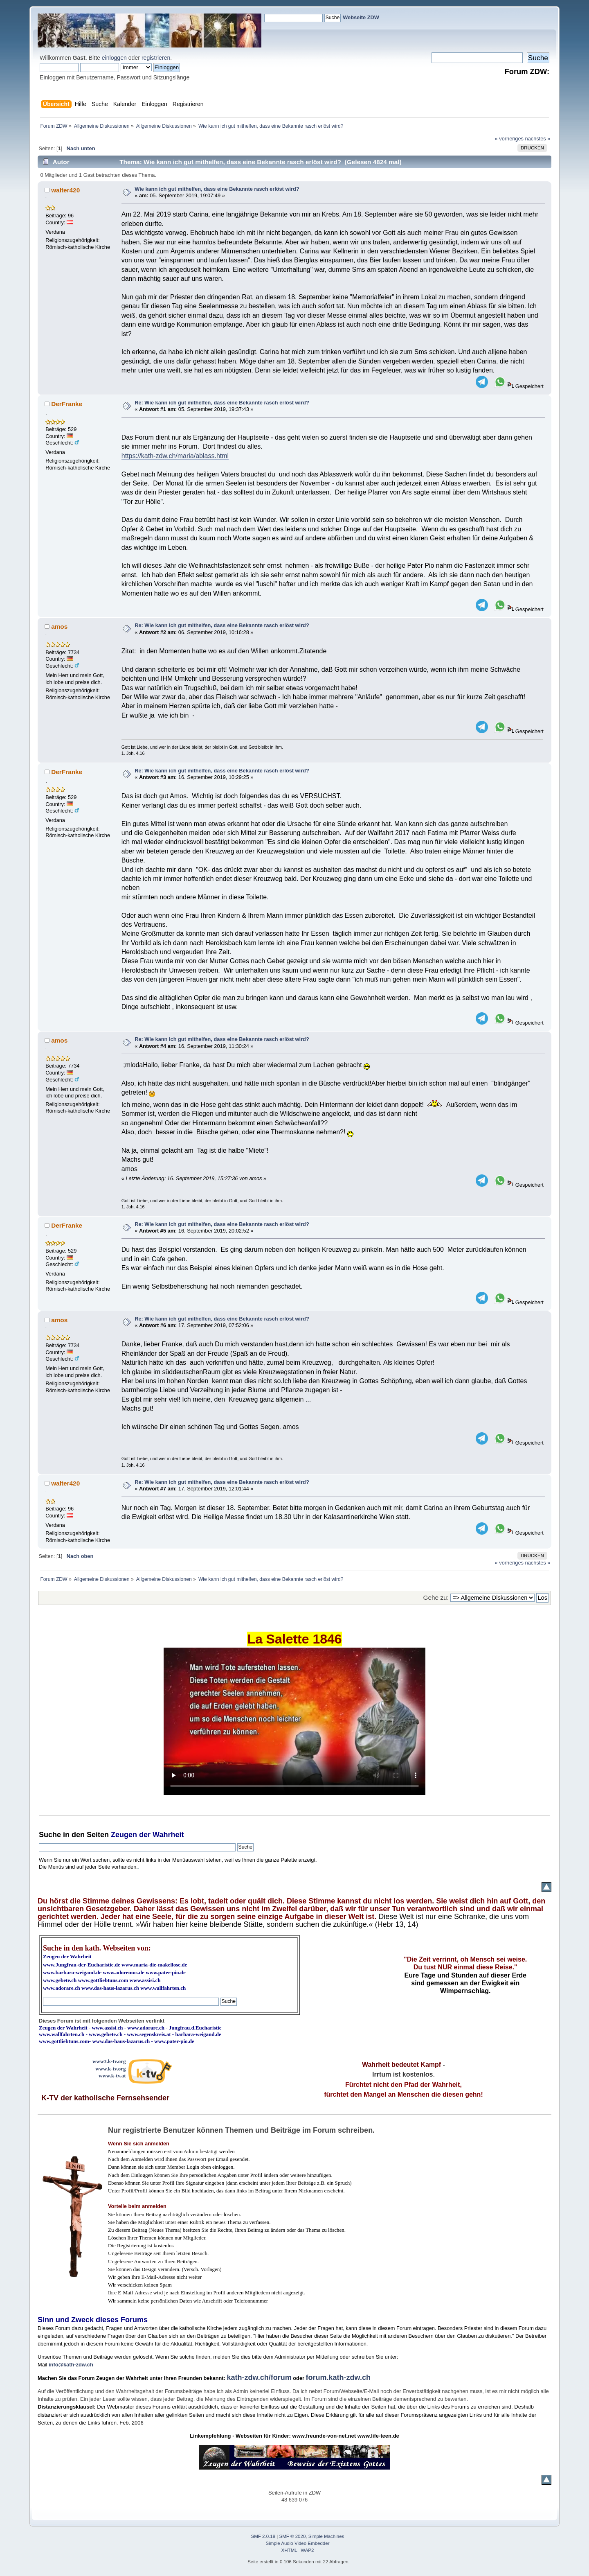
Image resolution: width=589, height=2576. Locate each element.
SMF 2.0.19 (263, 2536)
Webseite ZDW (361, 17)
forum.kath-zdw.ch (338, 2377)
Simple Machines (326, 2536)
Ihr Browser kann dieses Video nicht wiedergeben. (294, 1721)
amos (59, 626)
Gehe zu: (436, 1597)
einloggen (114, 57)
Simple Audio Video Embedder (298, 2543)
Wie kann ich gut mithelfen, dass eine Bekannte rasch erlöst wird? (217, 189)
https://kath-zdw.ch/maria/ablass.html (175, 455)
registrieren (156, 57)
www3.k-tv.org (109, 2061)
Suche (50, 1835)
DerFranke (66, 403)
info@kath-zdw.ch (71, 2365)
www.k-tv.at (112, 2076)
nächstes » (538, 138)
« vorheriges (509, 138)
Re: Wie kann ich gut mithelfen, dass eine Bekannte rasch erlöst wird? (222, 403)
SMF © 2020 (292, 2536)
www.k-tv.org (110, 2069)
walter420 (65, 190)
